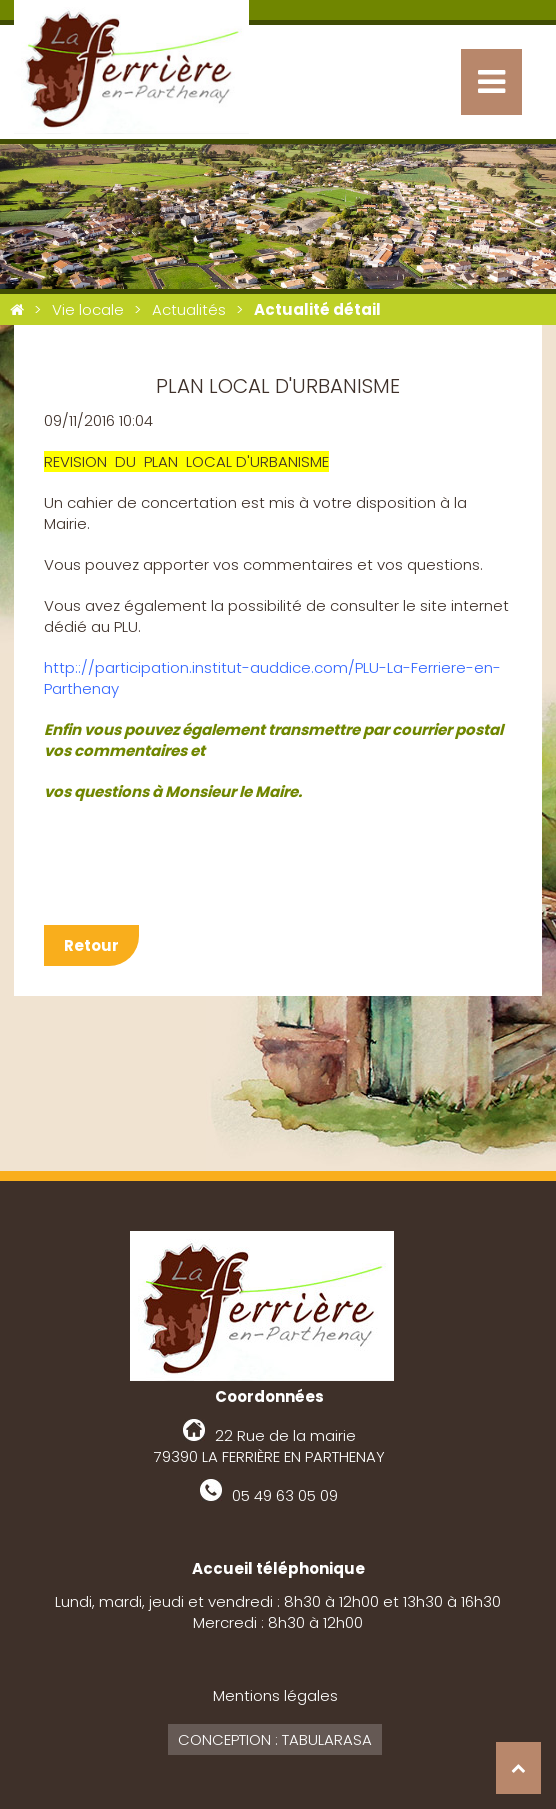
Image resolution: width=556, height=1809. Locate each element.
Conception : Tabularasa (275, 1739)
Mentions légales (275, 1695)
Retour (91, 945)
